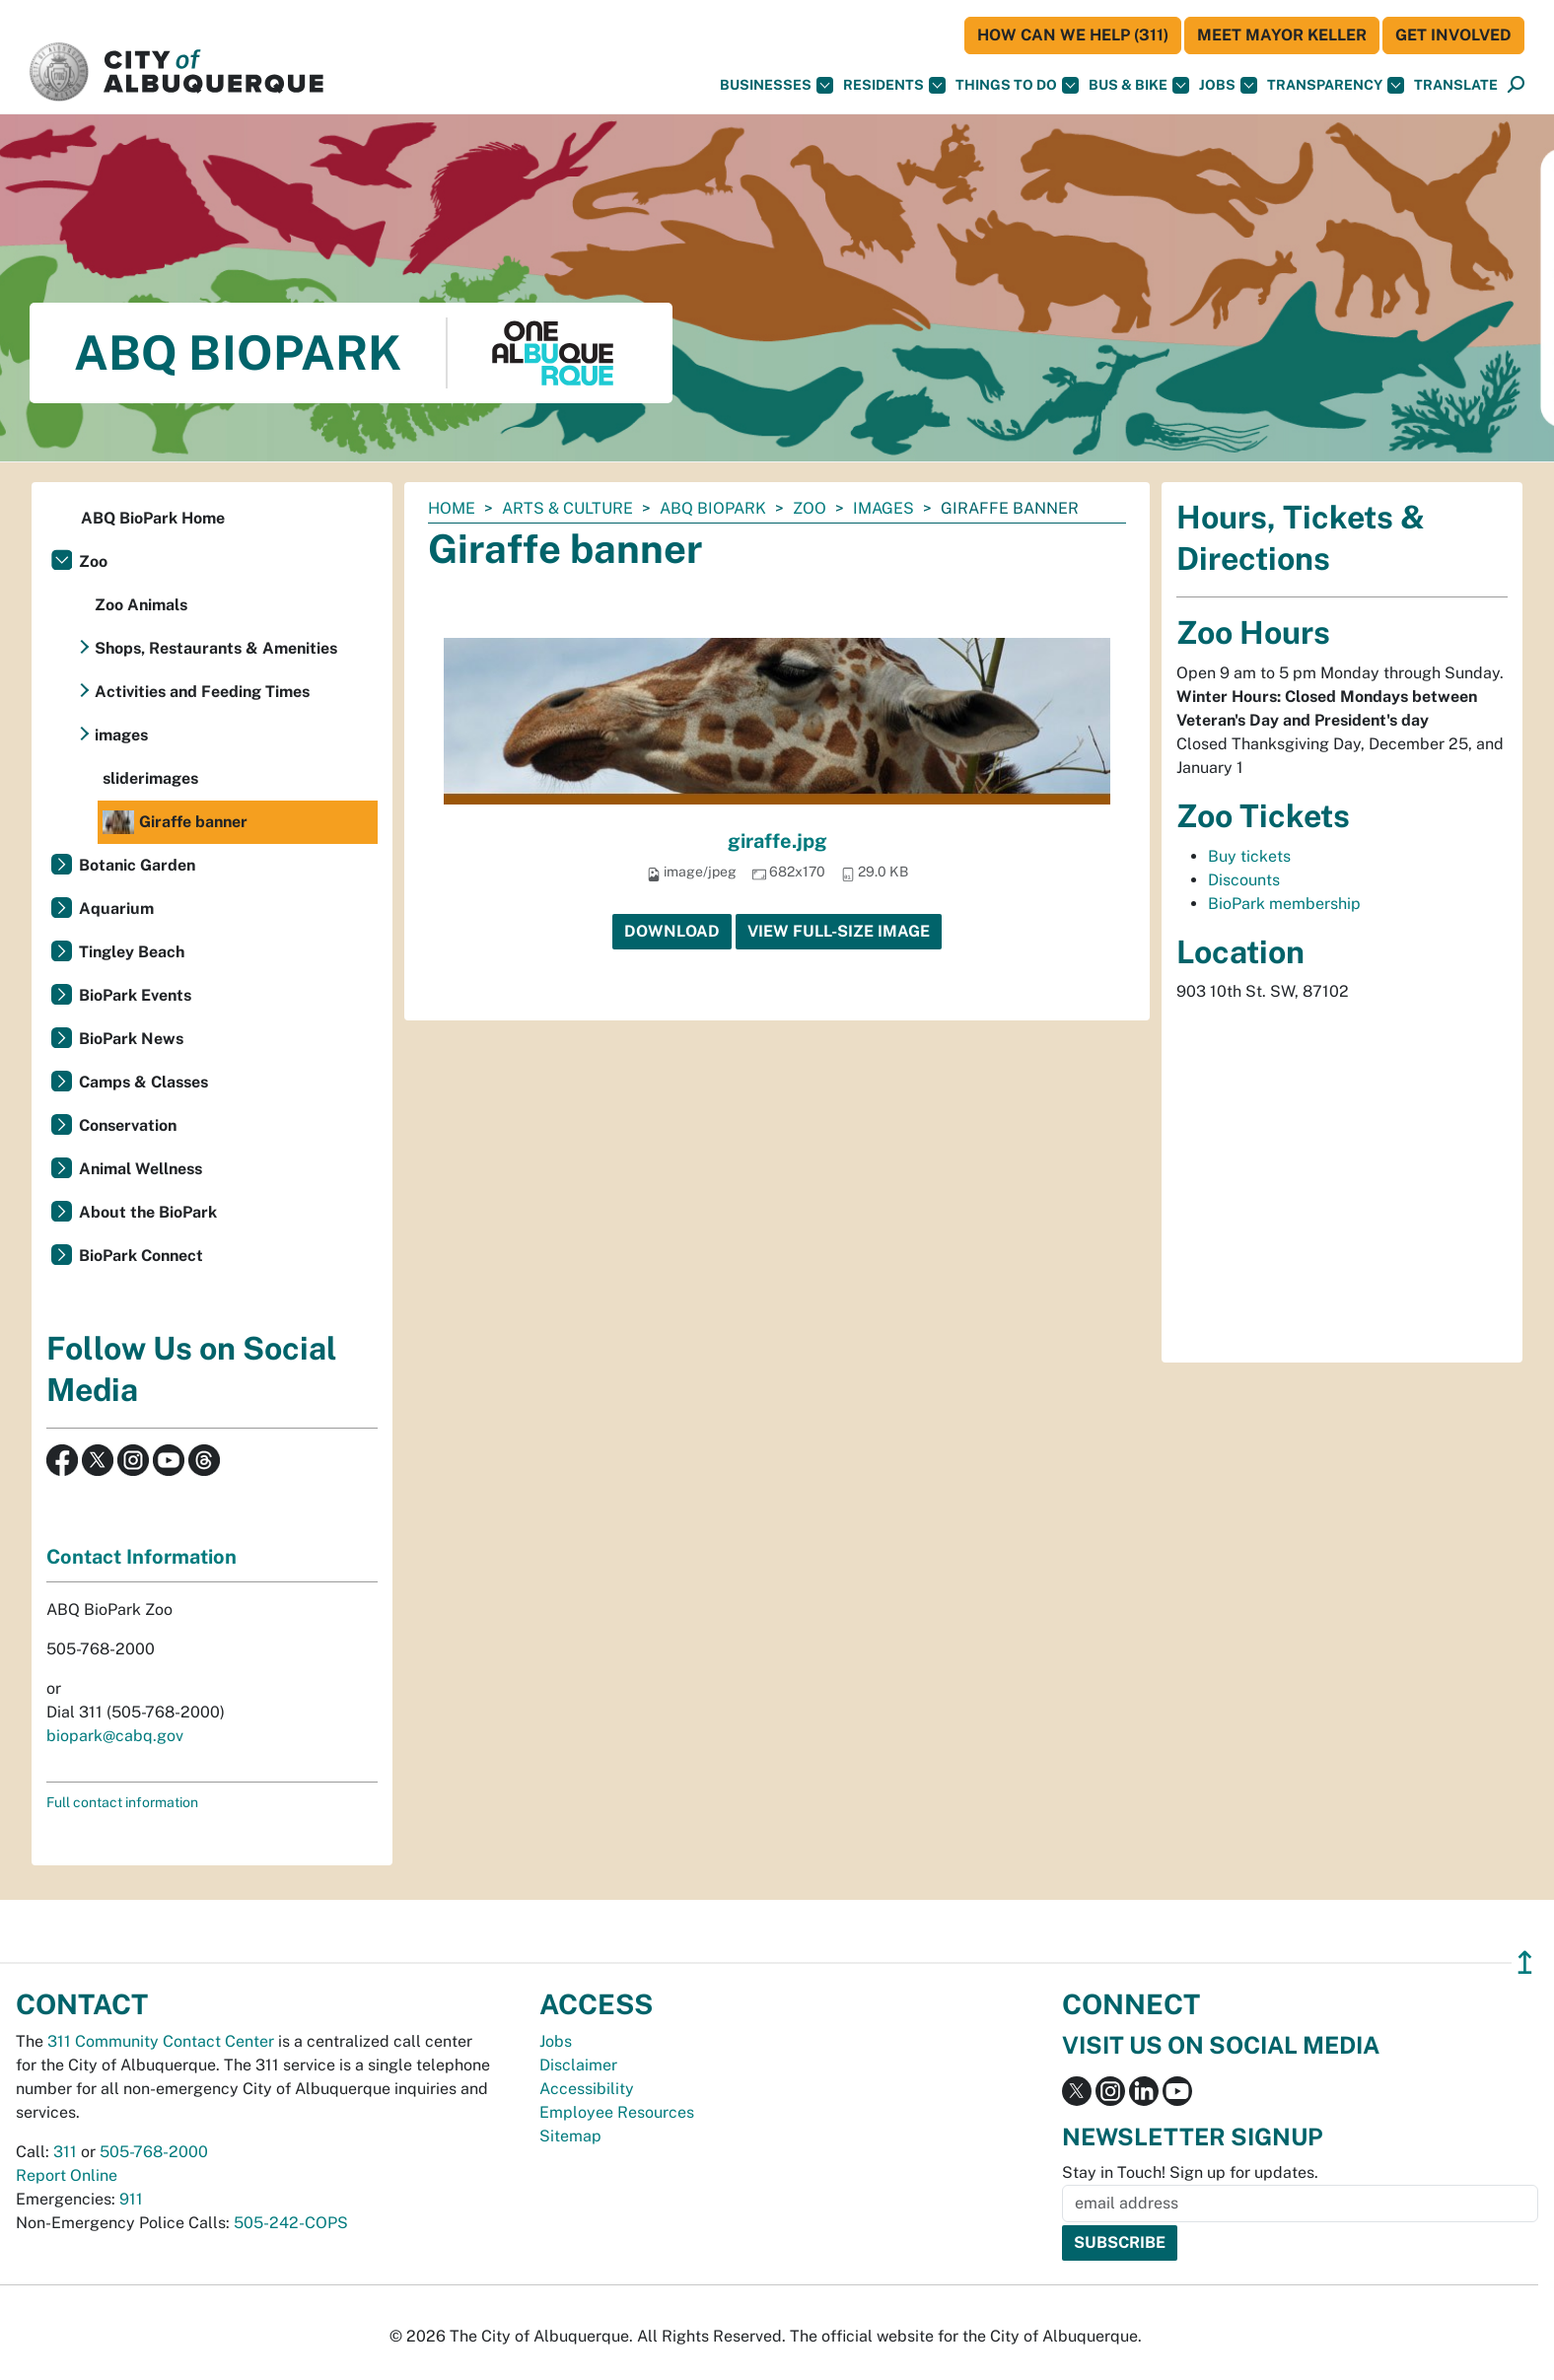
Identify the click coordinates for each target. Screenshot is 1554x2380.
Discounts (1244, 880)
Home (451, 508)
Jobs (1228, 85)
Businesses (776, 85)
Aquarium (116, 908)
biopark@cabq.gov (114, 1735)
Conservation (128, 1125)
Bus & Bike (1139, 85)
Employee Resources (616, 2112)
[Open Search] (1516, 85)
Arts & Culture (567, 508)
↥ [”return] (1525, 1962)
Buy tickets (1249, 856)
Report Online (66, 2175)
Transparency (1335, 85)
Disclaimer (578, 2065)
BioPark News (131, 1038)
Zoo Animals (141, 604)
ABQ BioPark (713, 508)
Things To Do (1017, 85)
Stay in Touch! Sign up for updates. (1190, 2172)
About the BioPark (148, 1212)
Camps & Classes (143, 1082)
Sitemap (570, 2136)
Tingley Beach (131, 952)
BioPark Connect (141, 1255)
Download (672, 931)
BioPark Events (135, 995)
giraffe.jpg (777, 841)
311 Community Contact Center (160, 2041)
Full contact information (122, 1802)
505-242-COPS (291, 2222)
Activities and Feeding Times (202, 691)
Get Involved (1453, 35)
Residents (894, 85)
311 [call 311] (65, 2151)
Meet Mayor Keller (1282, 35)
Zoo (809, 508)
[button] (1456, 85)
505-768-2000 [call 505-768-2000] (154, 2151)
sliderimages (150, 778)
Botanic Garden (137, 865)
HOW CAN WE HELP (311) (1072, 35)
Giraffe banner (175, 822)
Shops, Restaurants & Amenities (216, 648)
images (883, 508)
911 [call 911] (131, 2199)
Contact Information (141, 1557)
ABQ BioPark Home (153, 518)
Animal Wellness (140, 1168)
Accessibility (586, 2088)
